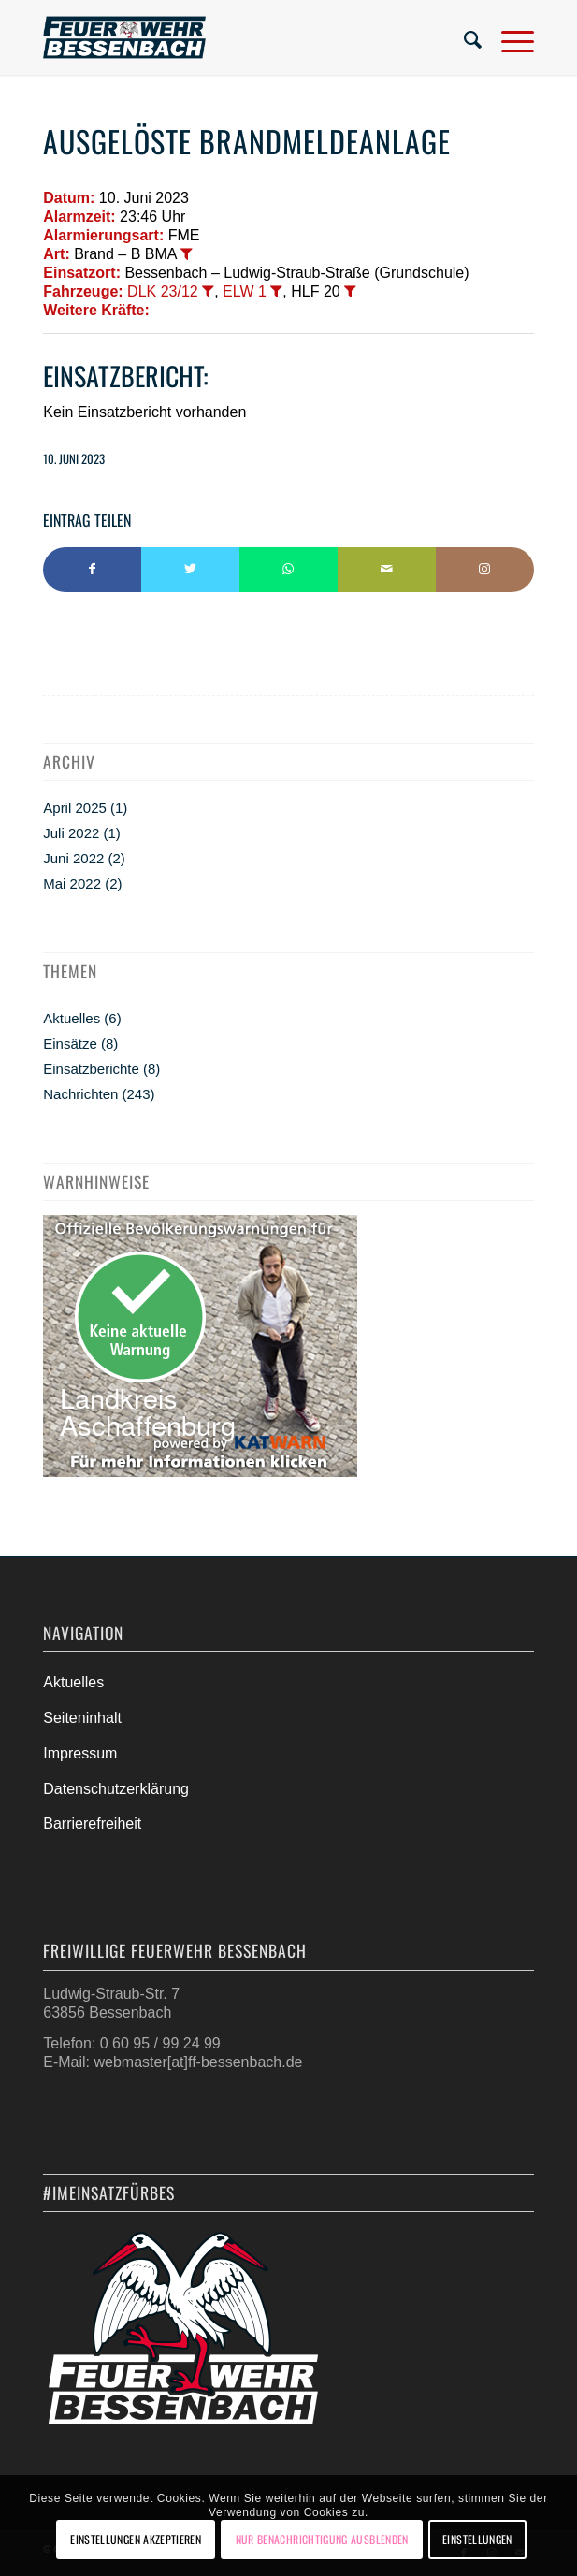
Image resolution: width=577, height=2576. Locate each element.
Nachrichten (80, 1094)
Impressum (80, 1753)
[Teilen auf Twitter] (190, 569)
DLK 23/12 (162, 291)
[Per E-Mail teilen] (387, 569)
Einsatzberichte (91, 1069)
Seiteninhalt (82, 1718)
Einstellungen (477, 2539)
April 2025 (75, 808)
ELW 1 (245, 291)
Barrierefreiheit (92, 1823)
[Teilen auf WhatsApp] (288, 569)
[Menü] (508, 37)
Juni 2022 (73, 858)
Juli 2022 (71, 833)
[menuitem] (464, 37)
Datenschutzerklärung (116, 1789)
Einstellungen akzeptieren (135, 2539)
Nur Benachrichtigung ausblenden (322, 2539)
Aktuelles (71, 1018)
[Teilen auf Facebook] (92, 569)
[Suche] (464, 37)
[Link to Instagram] (485, 569)
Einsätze (70, 1043)
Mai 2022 (72, 883)
